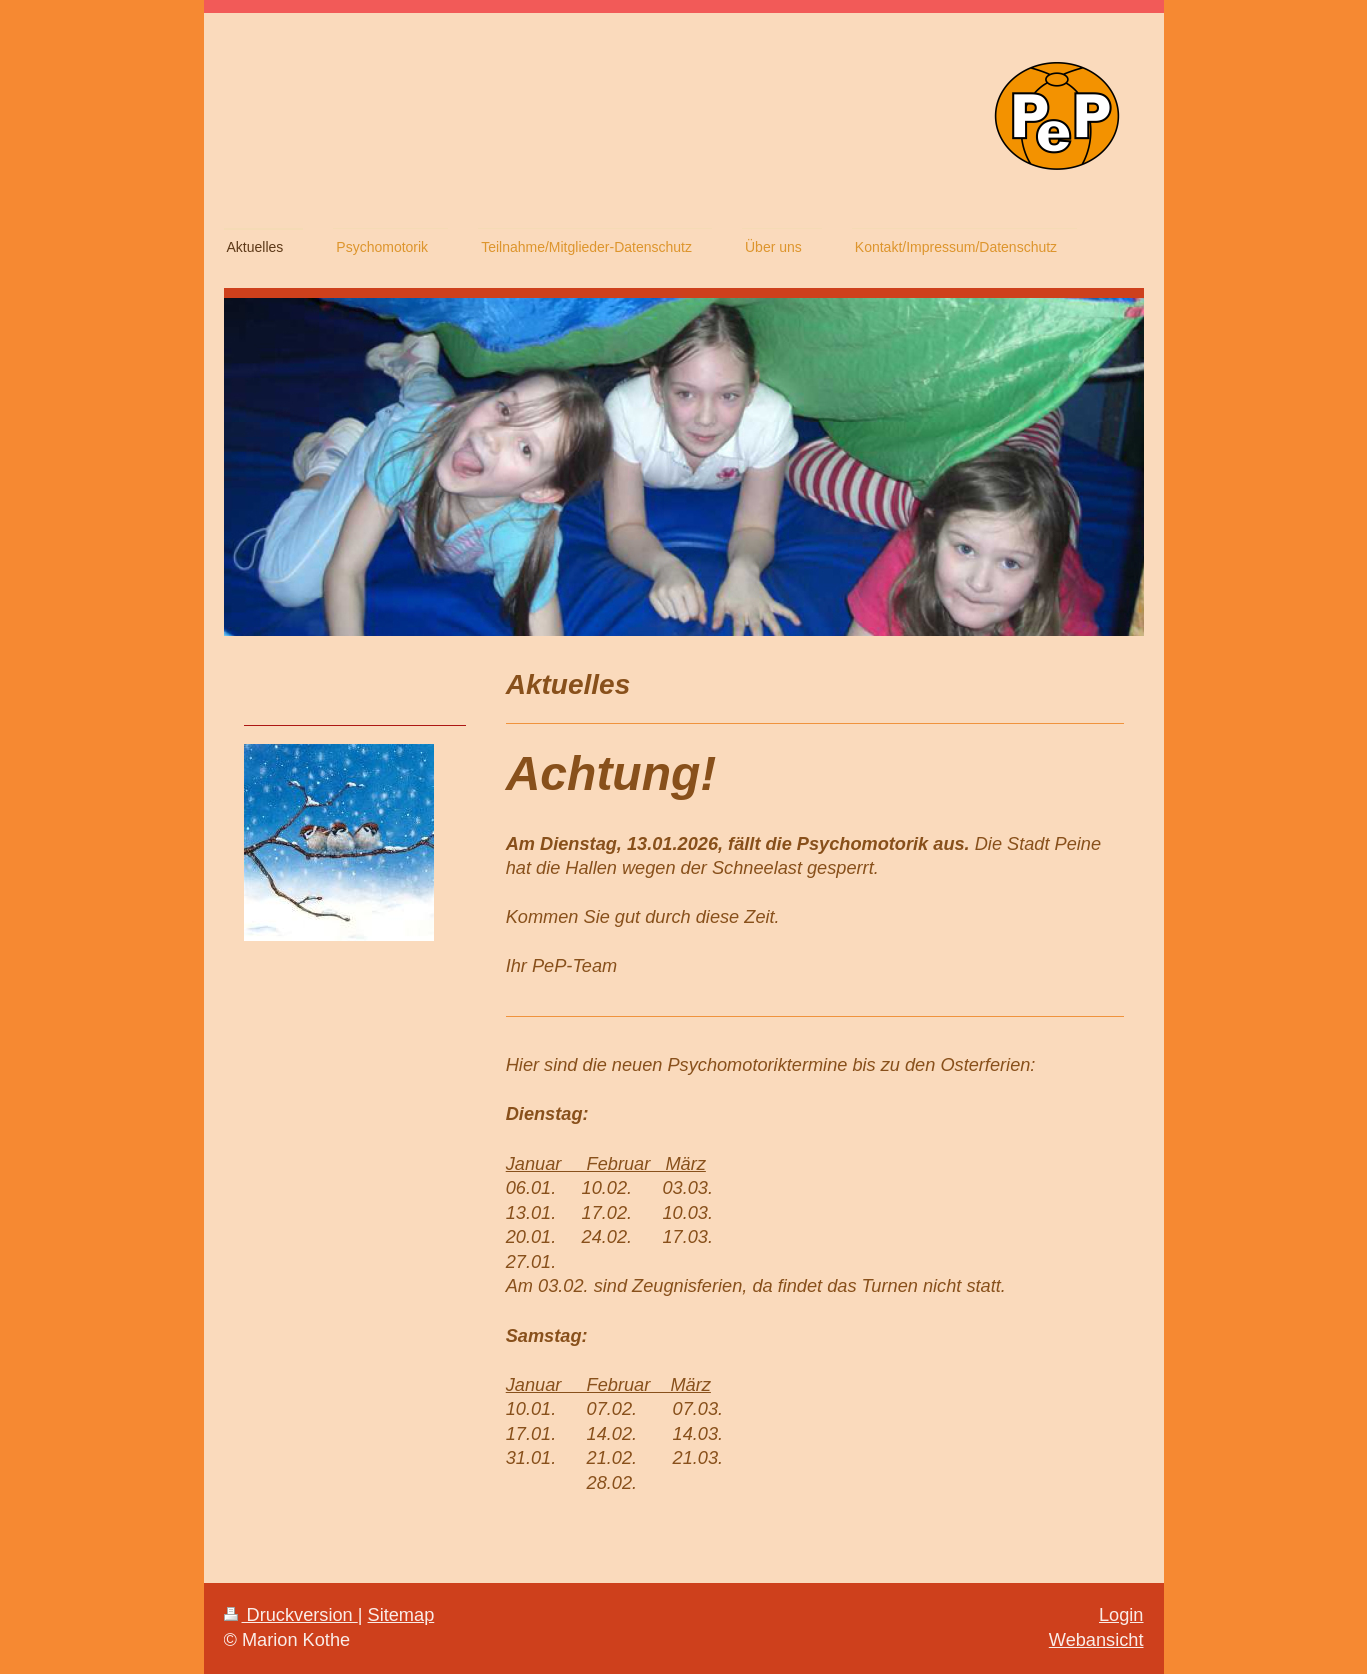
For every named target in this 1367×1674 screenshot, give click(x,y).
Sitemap (401, 1615)
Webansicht (1096, 1640)
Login (1121, 1615)
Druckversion (291, 1615)
